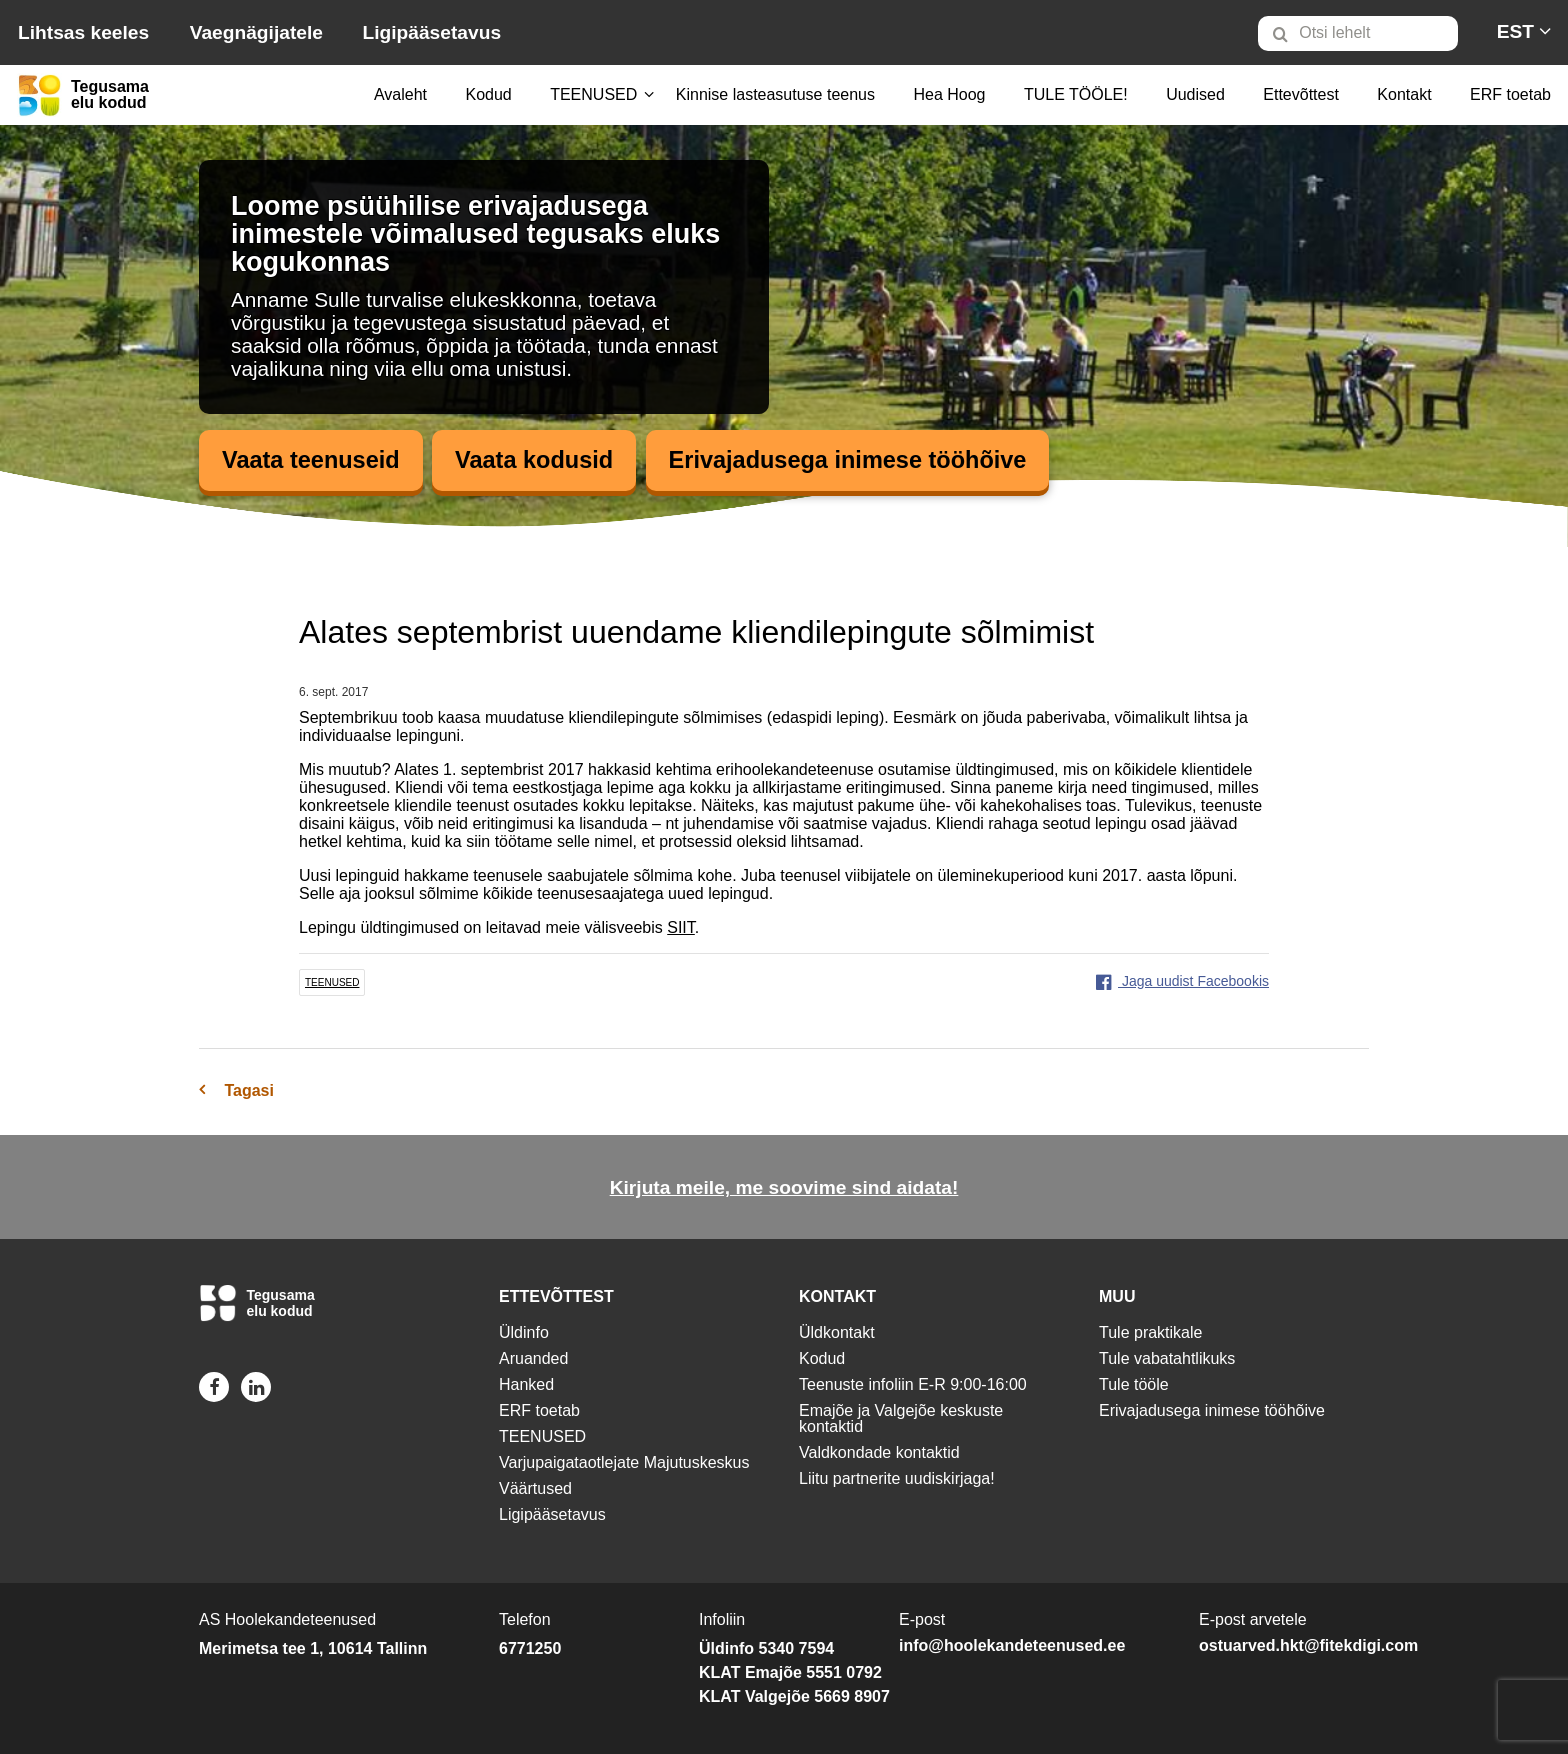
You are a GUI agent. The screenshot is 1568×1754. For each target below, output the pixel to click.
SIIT (681, 928)
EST (1515, 31)
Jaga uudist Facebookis (1182, 982)
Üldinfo (524, 1332)
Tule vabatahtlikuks (1167, 1358)
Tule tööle (1134, 1384)
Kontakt (1404, 94)
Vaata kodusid (539, 460)
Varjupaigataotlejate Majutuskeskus (624, 1462)
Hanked (526, 1384)
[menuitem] (1366, 33)
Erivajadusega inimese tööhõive (858, 460)
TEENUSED (593, 94)
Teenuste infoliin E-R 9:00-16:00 (913, 1384)
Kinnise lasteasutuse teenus (775, 94)
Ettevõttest (1301, 94)
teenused (332, 983)
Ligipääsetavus (431, 32)
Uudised (1195, 94)
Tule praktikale (1150, 1332)
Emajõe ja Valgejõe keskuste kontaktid (901, 1418)
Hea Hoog (949, 94)
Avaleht (400, 94)
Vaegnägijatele (256, 32)
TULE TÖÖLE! (1076, 94)
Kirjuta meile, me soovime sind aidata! (784, 1188)
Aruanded (533, 1358)
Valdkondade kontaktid (879, 1452)
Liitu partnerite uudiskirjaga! (897, 1478)
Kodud (488, 94)
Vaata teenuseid (312, 460)
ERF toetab (1510, 94)
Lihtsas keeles (83, 32)
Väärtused (535, 1488)
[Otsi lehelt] (1358, 33)
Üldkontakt (837, 1332)
